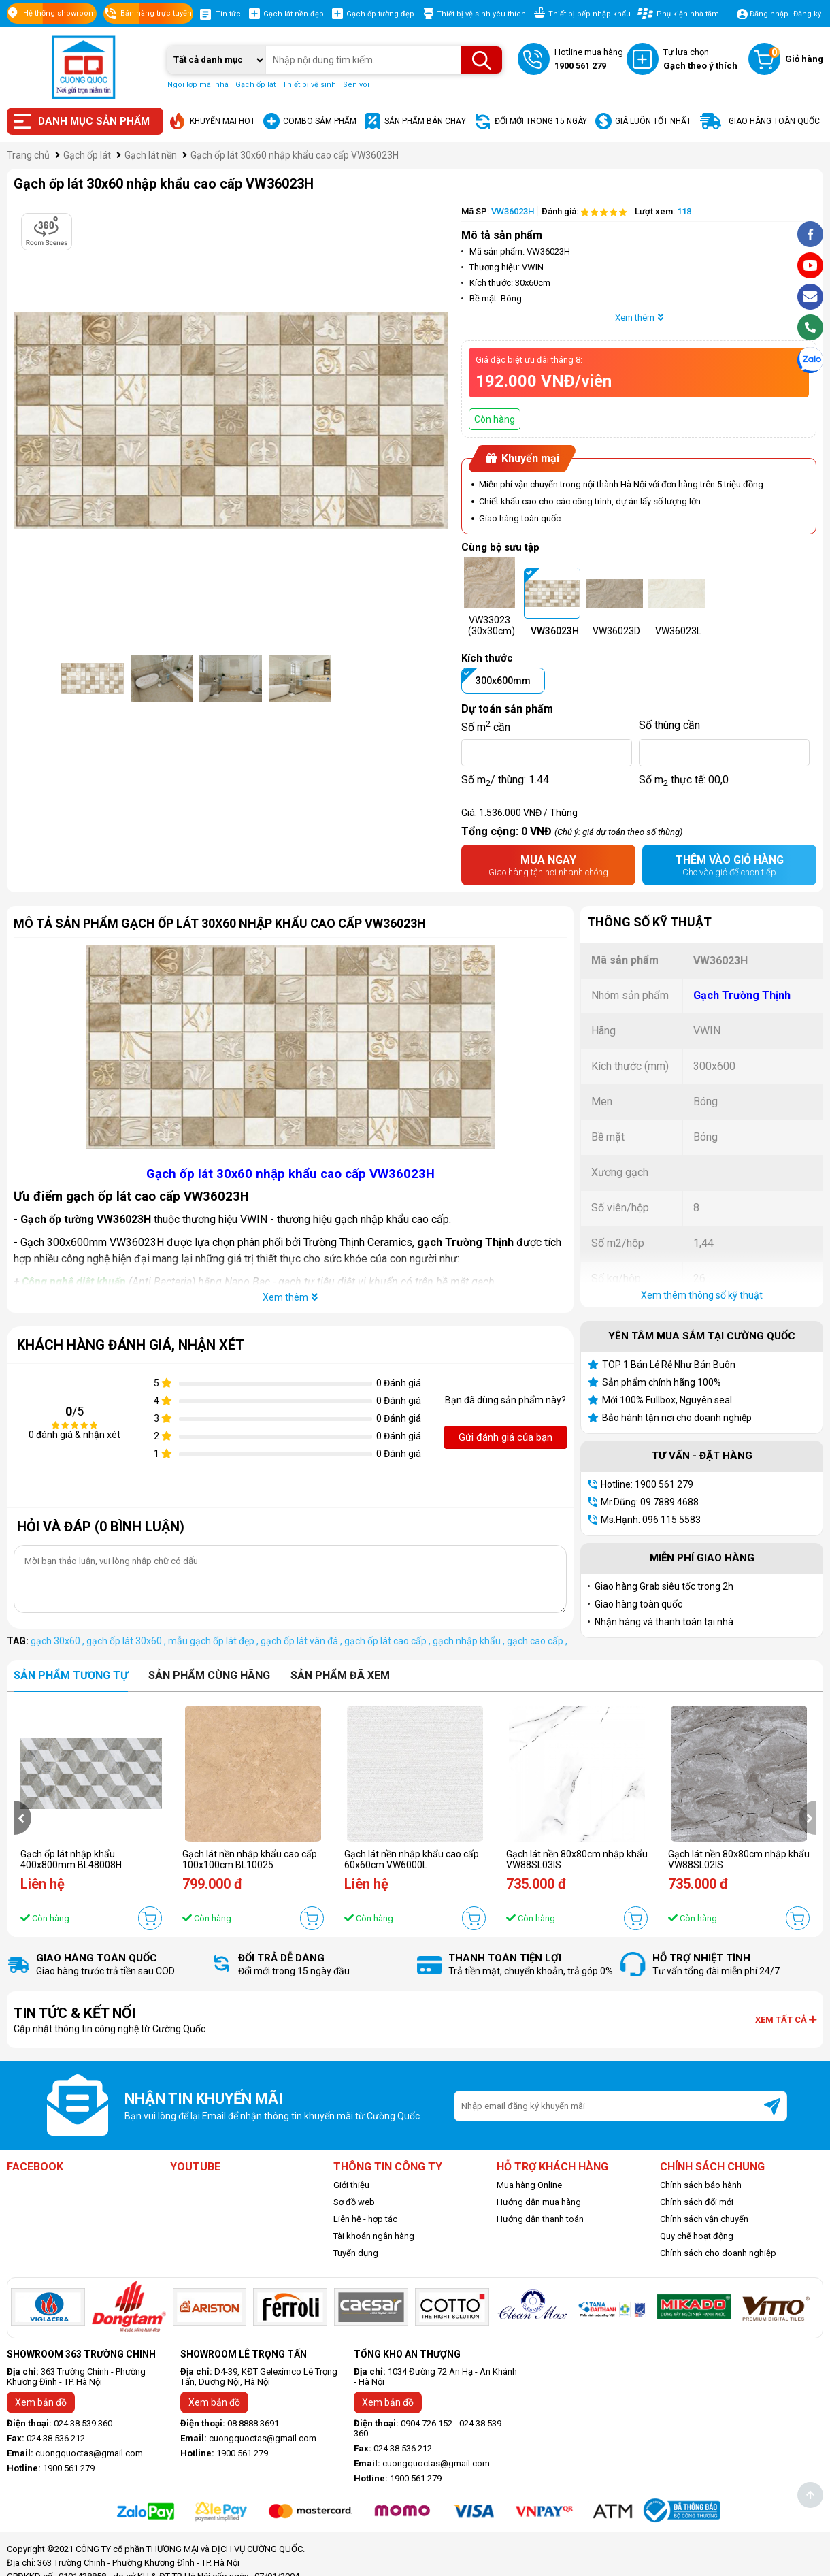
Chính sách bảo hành (701, 2185)
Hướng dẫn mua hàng (539, 2202)
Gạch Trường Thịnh (742, 995)
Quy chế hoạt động (696, 2236)
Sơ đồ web (354, 2202)
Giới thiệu (351, 2185)
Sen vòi (356, 84)
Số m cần (485, 725)
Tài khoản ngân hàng (373, 2236)
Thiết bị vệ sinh (309, 84)
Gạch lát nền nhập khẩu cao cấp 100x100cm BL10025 (249, 1859)
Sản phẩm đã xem (340, 1675)
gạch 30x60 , (58, 1640)
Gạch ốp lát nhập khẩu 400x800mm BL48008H (71, 1859)
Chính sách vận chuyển (704, 2219)
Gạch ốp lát (255, 84)
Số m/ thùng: (505, 780)
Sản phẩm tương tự (71, 1675)
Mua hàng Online (529, 2185)
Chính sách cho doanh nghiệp (718, 2253)
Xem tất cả (785, 2020)
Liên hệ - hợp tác (365, 2219)
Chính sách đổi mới (696, 2202)
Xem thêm (639, 317)
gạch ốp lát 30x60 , (127, 1640)
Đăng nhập (769, 14)
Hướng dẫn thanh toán (540, 2219)
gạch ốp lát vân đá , (302, 1640)
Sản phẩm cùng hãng (209, 1675)
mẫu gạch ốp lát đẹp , (214, 1640)
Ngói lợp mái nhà (198, 84)
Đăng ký (807, 14)
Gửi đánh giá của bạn (505, 1437)
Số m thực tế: (684, 780)
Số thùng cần (669, 725)
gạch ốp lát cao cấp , (388, 1640)
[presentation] (22, 1818)
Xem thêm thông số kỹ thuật (702, 1295)
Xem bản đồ (41, 2402)
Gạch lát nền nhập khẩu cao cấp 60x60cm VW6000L (411, 1859)
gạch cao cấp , (537, 1640)
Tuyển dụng (355, 2253)
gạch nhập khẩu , (470, 1640)
